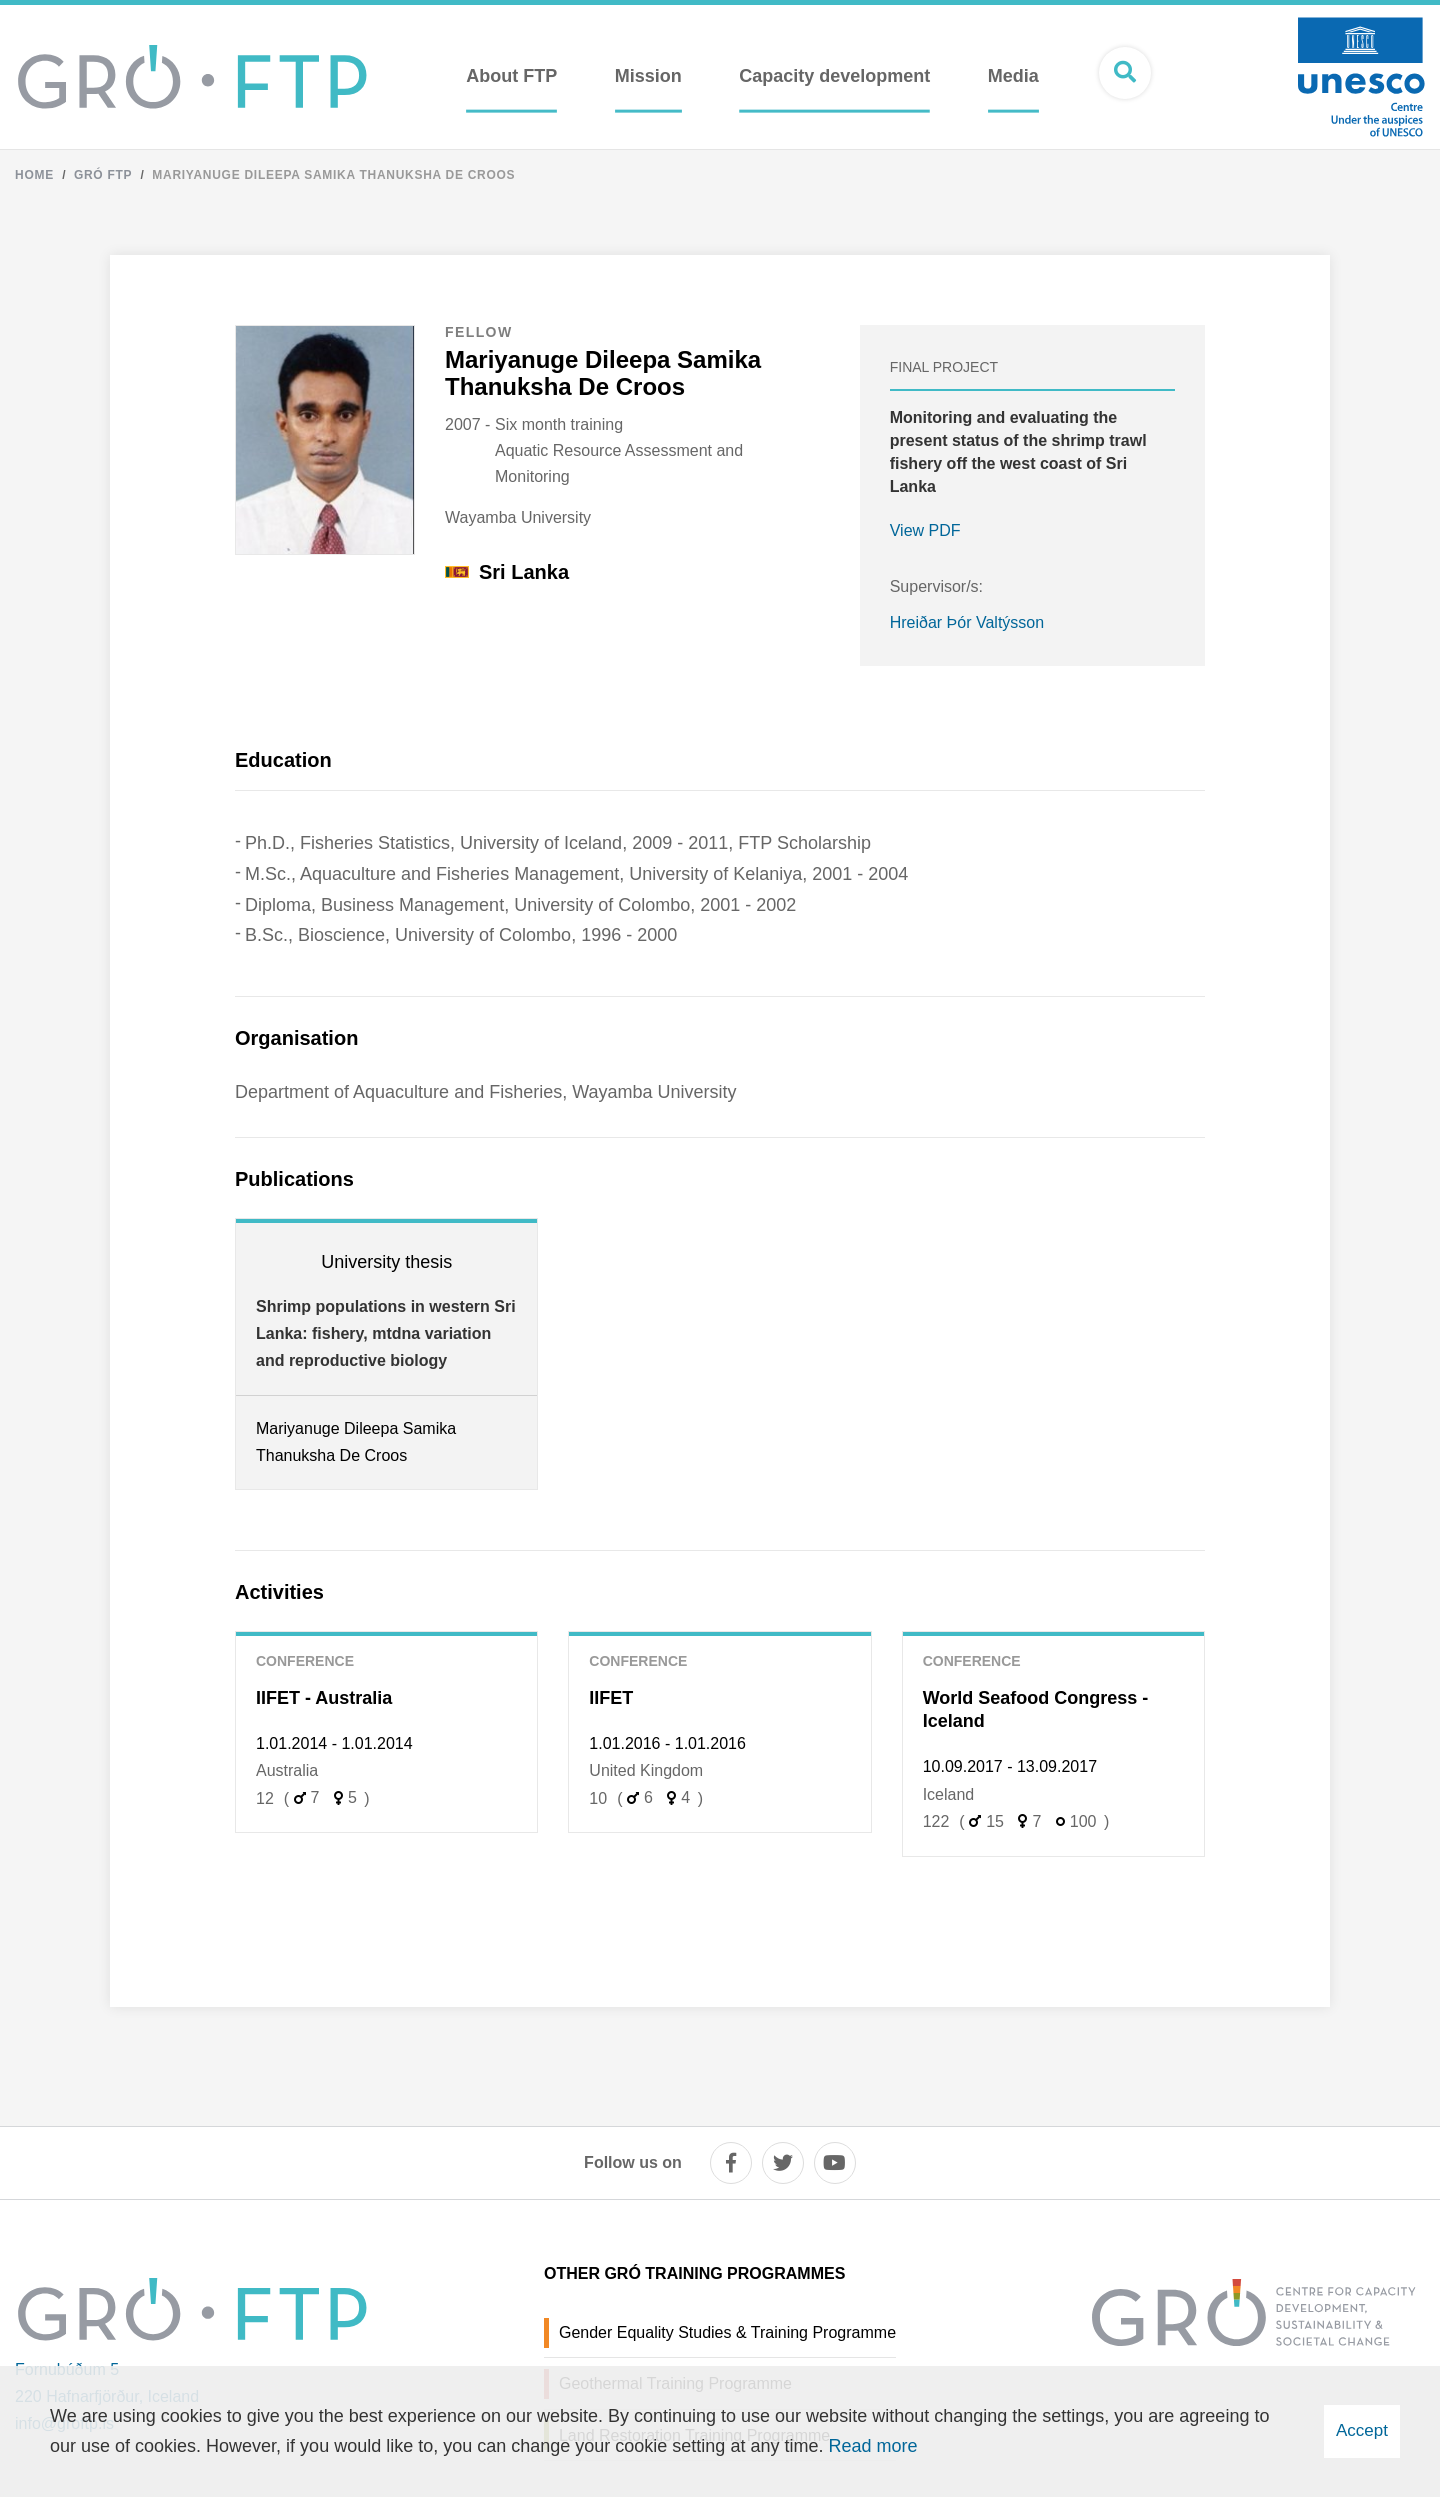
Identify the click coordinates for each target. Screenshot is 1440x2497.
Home (34, 175)
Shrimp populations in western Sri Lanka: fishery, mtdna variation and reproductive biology (386, 1333)
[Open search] (1125, 73)
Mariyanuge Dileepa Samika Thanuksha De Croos (333, 175)
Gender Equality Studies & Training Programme (727, 2332)
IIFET (611, 1698)
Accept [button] (1362, 2430)
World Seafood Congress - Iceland (1036, 1709)
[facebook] (731, 2163)
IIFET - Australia (324, 1698)
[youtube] (835, 2163)
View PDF (925, 530)
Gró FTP (103, 175)
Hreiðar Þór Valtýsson (967, 622)
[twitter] (783, 2163)
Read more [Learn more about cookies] (872, 2446)
